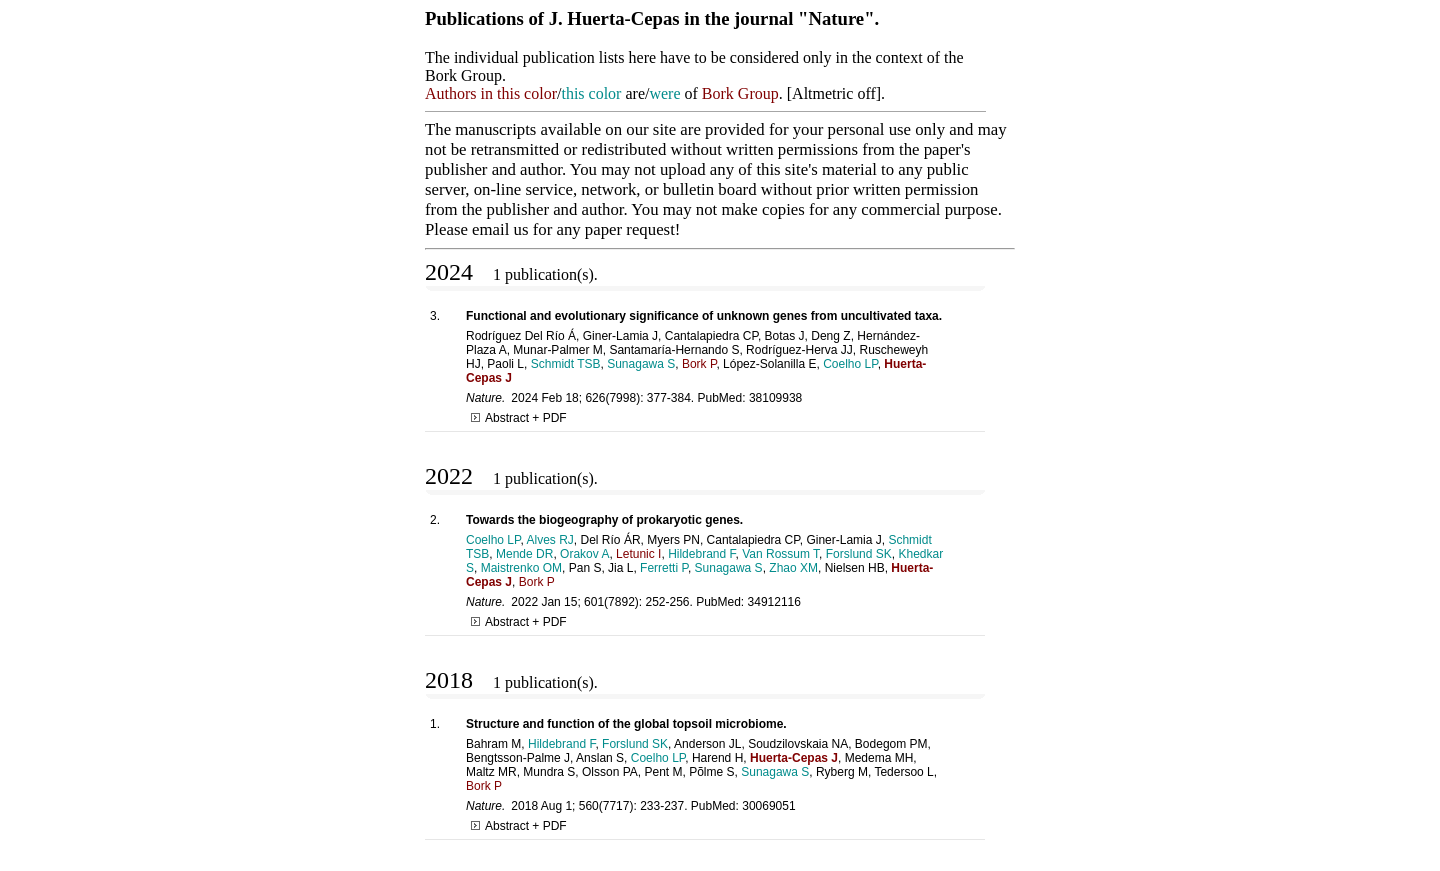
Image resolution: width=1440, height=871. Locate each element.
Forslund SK (859, 554)
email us (500, 229)
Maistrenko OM (521, 568)
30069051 (768, 806)
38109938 (775, 398)
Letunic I (638, 554)
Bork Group (740, 93)
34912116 (774, 602)
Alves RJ (550, 540)
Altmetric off (834, 93)
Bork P (699, 364)
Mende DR (524, 554)
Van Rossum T (780, 554)
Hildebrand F (701, 554)
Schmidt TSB (566, 364)
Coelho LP (850, 364)
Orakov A (584, 554)
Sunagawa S (641, 364)
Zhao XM (793, 568)
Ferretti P (664, 568)
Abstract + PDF (519, 418)
